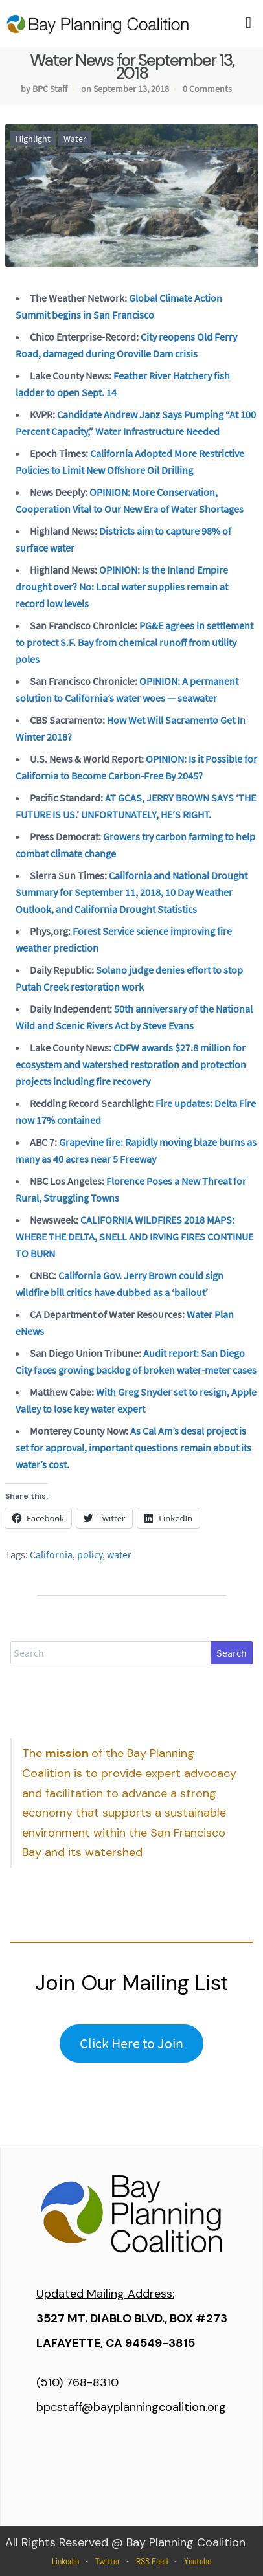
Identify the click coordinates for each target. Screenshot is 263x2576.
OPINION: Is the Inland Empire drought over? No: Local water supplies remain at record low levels (122, 586)
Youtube (197, 2561)
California (51, 1554)
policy (89, 1554)
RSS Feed (152, 2561)
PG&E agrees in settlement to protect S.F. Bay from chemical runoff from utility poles (134, 642)
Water (74, 138)
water (119, 1554)
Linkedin (65, 2561)
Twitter (107, 2561)
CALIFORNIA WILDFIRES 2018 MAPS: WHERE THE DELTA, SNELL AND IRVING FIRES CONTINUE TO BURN (134, 1236)
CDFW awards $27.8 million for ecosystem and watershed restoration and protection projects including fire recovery (131, 1064)
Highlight (33, 138)
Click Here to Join (131, 2043)
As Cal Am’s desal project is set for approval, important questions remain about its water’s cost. (133, 1447)
